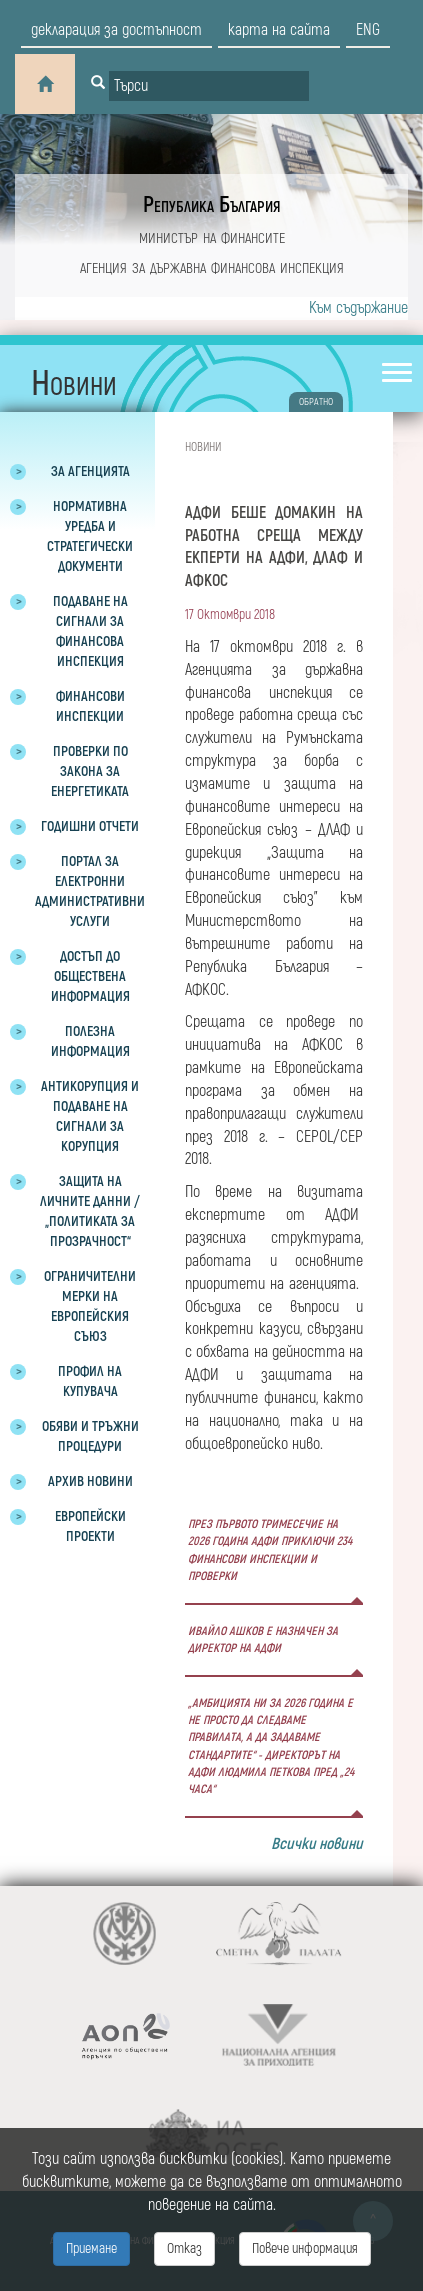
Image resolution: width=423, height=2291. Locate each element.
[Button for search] (98, 84)
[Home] (45, 84)
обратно (316, 402)
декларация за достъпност (116, 30)
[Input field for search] (209, 86)
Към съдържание (358, 308)
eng (368, 30)
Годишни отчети (90, 826)
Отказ (184, 2248)
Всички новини (317, 1844)
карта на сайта (279, 30)
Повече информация (305, 2248)
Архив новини (90, 1481)
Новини (203, 447)
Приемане (91, 2248)
